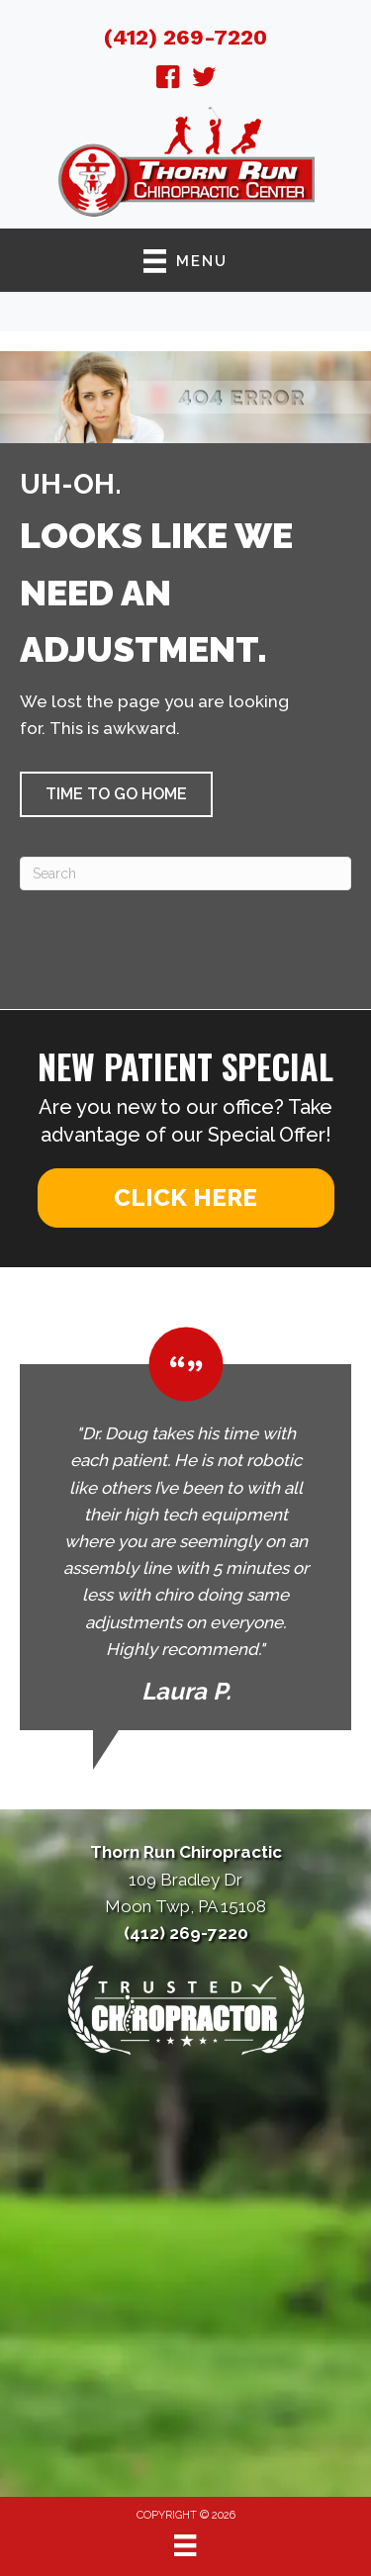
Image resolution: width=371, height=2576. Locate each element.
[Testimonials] (185, 1528)
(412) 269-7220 (185, 37)
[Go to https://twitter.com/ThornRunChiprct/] (204, 80)
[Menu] (185, 2545)
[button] (116, 794)
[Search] (185, 873)
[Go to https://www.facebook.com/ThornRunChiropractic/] (168, 80)
